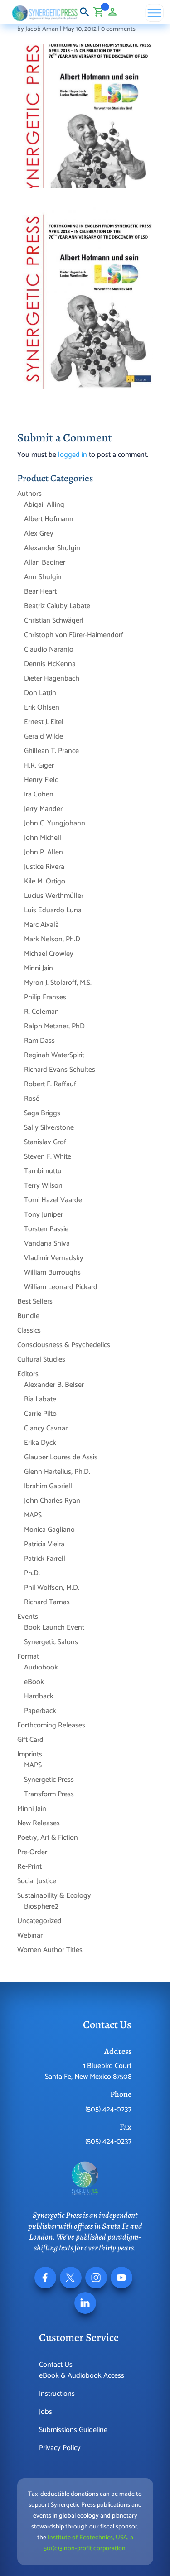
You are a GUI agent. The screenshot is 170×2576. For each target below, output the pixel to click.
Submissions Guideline (73, 2430)
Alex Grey (38, 534)
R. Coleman (41, 1012)
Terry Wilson (43, 1186)
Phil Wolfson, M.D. (51, 1588)
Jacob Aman (41, 29)
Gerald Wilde (43, 736)
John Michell (42, 838)
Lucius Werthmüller (53, 896)
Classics (29, 1330)
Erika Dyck (40, 1443)
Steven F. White (47, 1157)
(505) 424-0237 (108, 2109)
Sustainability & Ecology (54, 1896)
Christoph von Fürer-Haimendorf (73, 635)
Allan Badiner (44, 562)
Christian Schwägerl (53, 620)
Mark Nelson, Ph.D (52, 939)
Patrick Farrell (44, 1559)
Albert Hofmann (48, 519)
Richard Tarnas (47, 1602)
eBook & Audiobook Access (81, 2376)
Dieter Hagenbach (51, 678)
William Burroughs (52, 1272)
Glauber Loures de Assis (60, 1457)
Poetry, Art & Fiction (47, 1838)
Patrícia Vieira (44, 1544)
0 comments (118, 29)
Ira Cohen (38, 794)
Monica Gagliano (49, 1530)
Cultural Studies (41, 1359)
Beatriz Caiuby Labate (57, 606)
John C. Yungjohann (54, 823)
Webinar (30, 1935)
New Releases (38, 1823)
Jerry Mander (43, 809)
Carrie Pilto (40, 1414)
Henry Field (41, 780)
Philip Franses (45, 997)
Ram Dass (39, 1041)
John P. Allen (43, 852)
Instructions (57, 2394)
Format (28, 1656)
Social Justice (36, 1881)
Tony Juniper (43, 1215)
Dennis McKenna (50, 664)
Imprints (29, 1754)
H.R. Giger (39, 765)
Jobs (45, 2412)
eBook (34, 1682)
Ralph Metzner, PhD (54, 1026)
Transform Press (49, 1794)
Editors (28, 1374)
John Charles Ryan (52, 1501)
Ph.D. (32, 1573)
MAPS (33, 1515)
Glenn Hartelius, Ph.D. (57, 1472)
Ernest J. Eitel (43, 722)
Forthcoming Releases (51, 1725)
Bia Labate (40, 1399)
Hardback (38, 1696)
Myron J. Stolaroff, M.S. (58, 983)
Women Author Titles (50, 1950)
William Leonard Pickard (60, 1287)
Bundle (28, 1316)
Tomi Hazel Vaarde (53, 1200)
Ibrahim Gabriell (48, 1486)
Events (27, 1617)
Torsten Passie (46, 1229)
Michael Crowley (48, 954)
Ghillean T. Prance (51, 751)
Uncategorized (39, 1921)
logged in (72, 455)
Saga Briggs (42, 1113)
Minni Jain (38, 968)
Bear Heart (40, 591)
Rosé (31, 1099)
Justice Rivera (44, 867)
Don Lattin (40, 693)
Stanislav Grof (45, 1142)
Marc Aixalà (41, 925)
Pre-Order (32, 1852)
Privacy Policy (60, 2448)
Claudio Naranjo (48, 649)
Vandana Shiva (47, 1244)
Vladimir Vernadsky (53, 1258)
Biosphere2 (41, 1906)
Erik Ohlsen (41, 707)
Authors (29, 494)
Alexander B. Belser (54, 1385)
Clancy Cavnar (46, 1428)
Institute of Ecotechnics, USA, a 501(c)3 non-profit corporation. (88, 2543)
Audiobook (41, 1667)
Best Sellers (35, 1301)
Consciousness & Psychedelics (63, 1345)
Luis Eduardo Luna (53, 910)
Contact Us (56, 2365)
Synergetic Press (49, 1780)
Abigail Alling (44, 505)
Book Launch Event (54, 1627)
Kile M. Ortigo (44, 881)
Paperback (40, 1711)
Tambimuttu (43, 1171)
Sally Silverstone (49, 1128)
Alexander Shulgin (52, 548)
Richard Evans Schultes (59, 1070)
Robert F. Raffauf (50, 1084)
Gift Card (30, 1740)
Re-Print (29, 1867)
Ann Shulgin (43, 577)
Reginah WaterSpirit (54, 1055)
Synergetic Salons (51, 1642)
